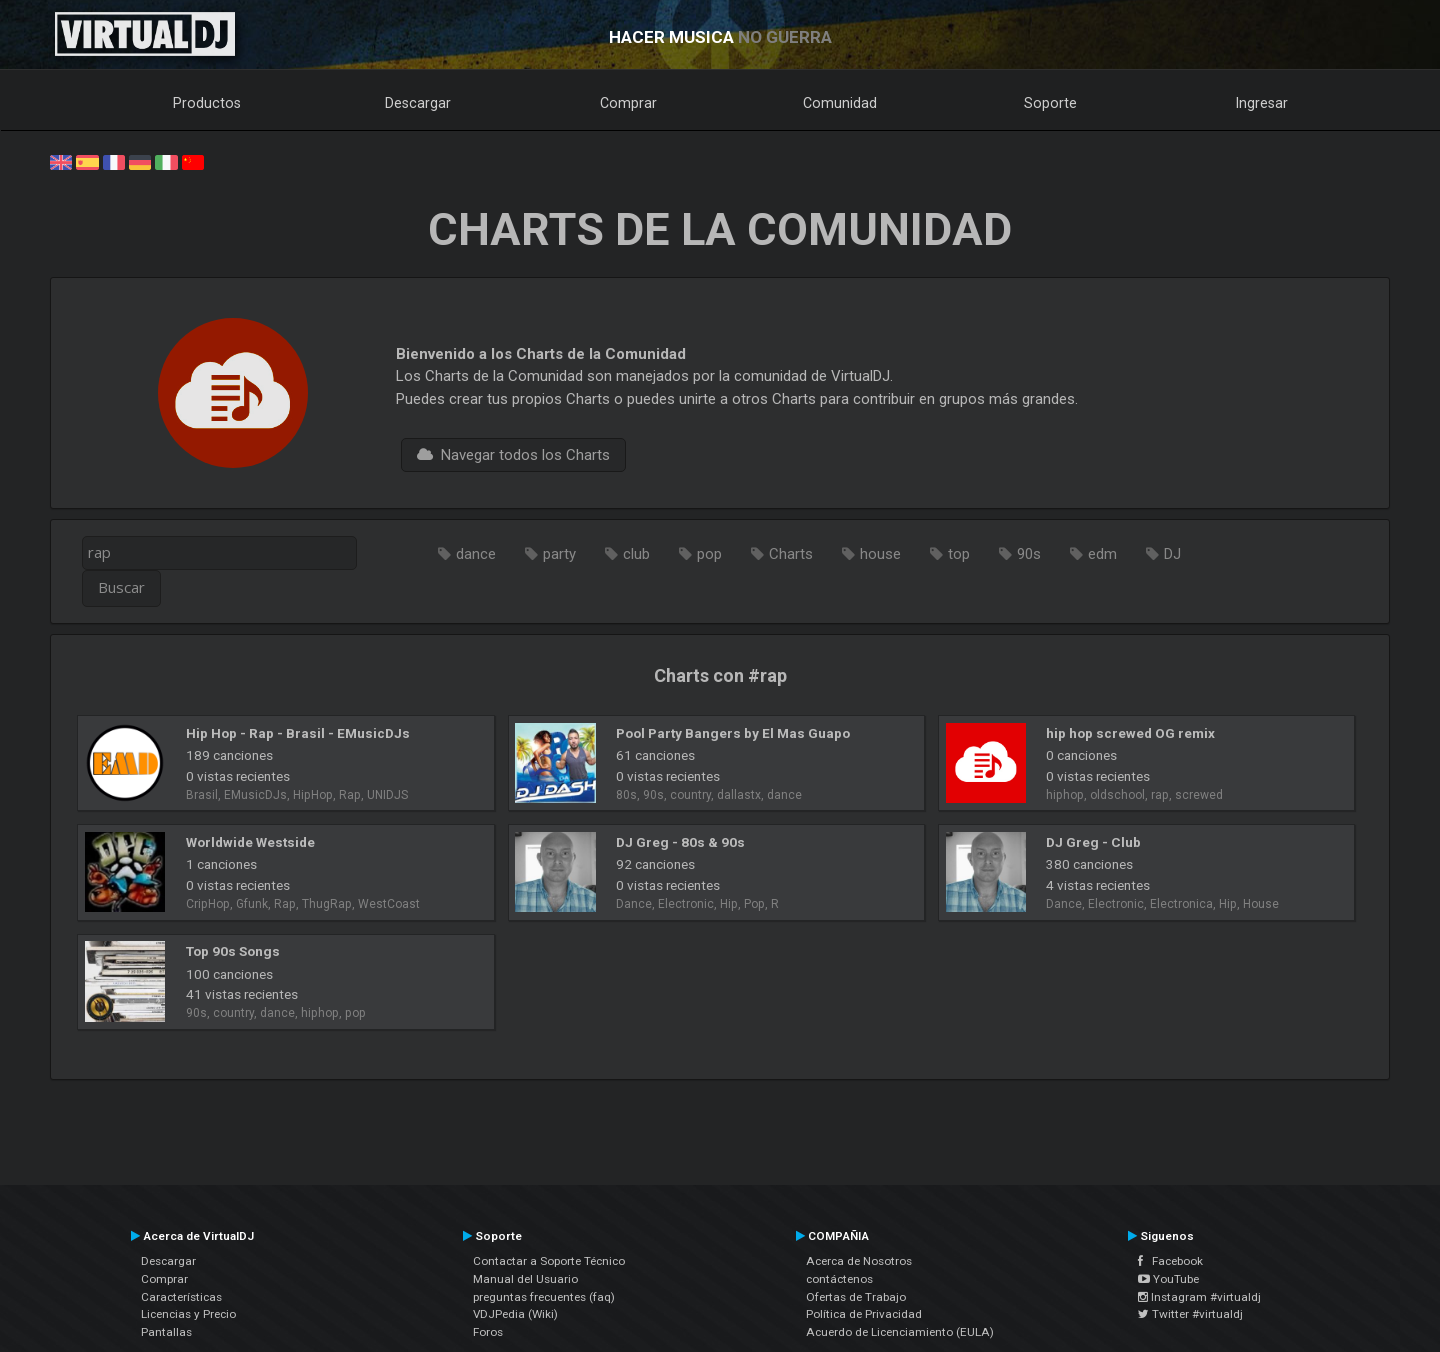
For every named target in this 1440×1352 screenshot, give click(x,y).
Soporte (1050, 103)
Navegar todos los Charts (513, 455)
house (880, 554)
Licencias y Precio (188, 1314)
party (559, 554)
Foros (488, 1332)
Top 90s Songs (233, 951)
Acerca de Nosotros (859, 1261)
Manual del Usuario (525, 1279)
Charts (791, 554)
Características (181, 1297)
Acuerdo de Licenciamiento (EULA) (900, 1332)
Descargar (418, 103)
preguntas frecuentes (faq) (544, 1297)
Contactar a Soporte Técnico (549, 1261)
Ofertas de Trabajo (856, 1297)
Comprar (628, 103)
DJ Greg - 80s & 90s (680, 842)
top (959, 554)
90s (1029, 554)
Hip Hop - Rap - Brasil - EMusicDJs (298, 733)
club (636, 554)
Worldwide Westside (250, 842)
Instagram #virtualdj (1199, 1297)
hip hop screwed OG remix (1130, 733)
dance (476, 554)
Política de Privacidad (864, 1314)
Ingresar (1262, 103)
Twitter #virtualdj (1190, 1314)
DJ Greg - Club (1093, 842)
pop (709, 554)
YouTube (1168, 1279)
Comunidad (840, 103)
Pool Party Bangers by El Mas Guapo (733, 733)
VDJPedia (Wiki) (515, 1314)
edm (1102, 554)
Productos (207, 103)
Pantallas (166, 1332)
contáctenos (839, 1279)
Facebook (1170, 1261)
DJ (1172, 554)
